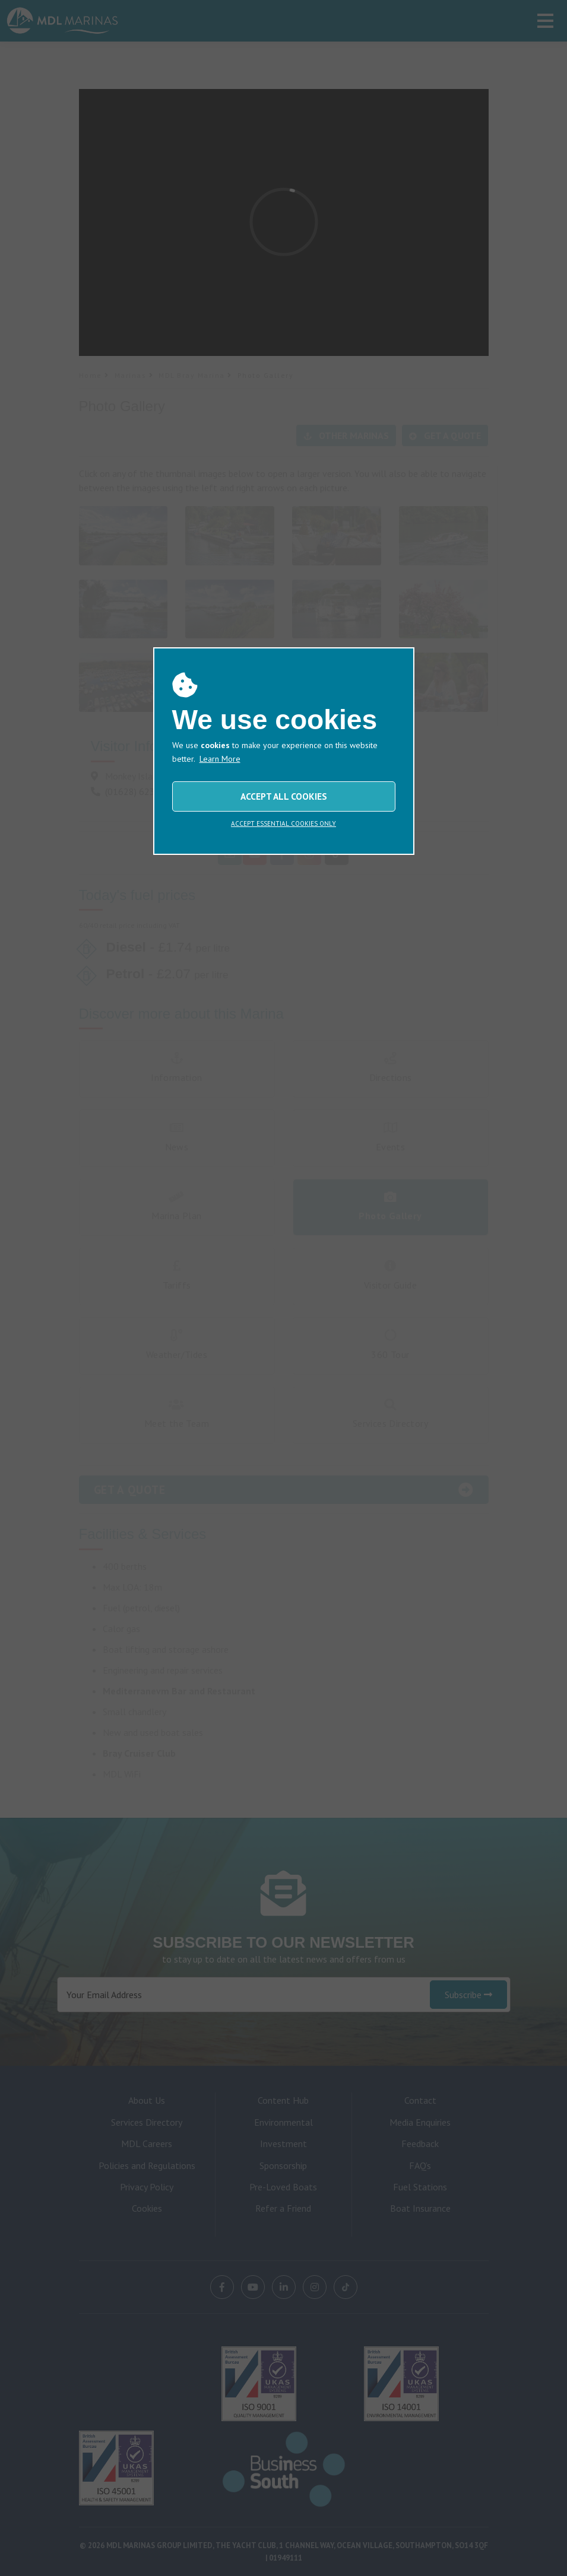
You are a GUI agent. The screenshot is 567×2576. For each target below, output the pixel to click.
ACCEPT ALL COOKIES (283, 796)
